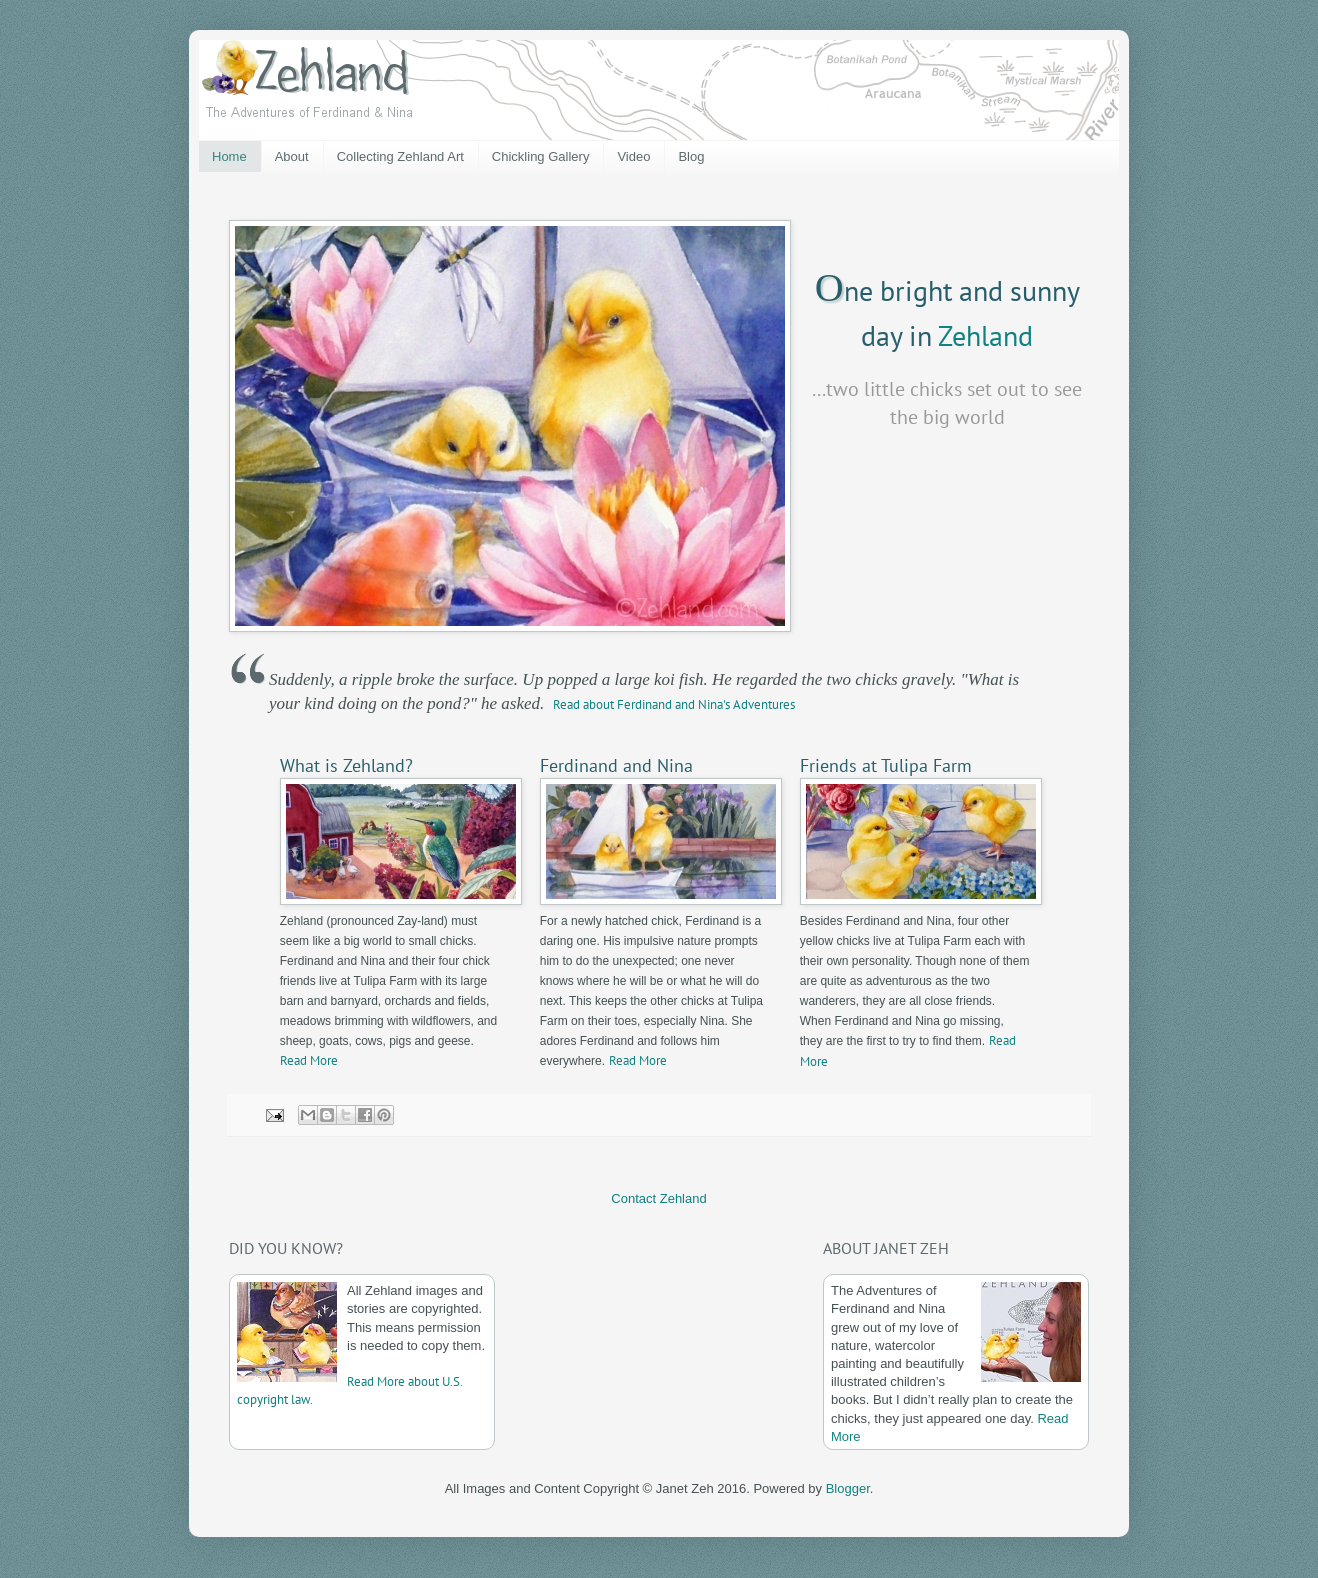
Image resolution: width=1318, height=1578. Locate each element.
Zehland (985, 335)
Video (633, 156)
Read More (309, 1060)
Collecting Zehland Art (400, 156)
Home (229, 156)
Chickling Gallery (541, 156)
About (292, 156)
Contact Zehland (658, 1198)
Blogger (848, 1488)
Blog (691, 156)
